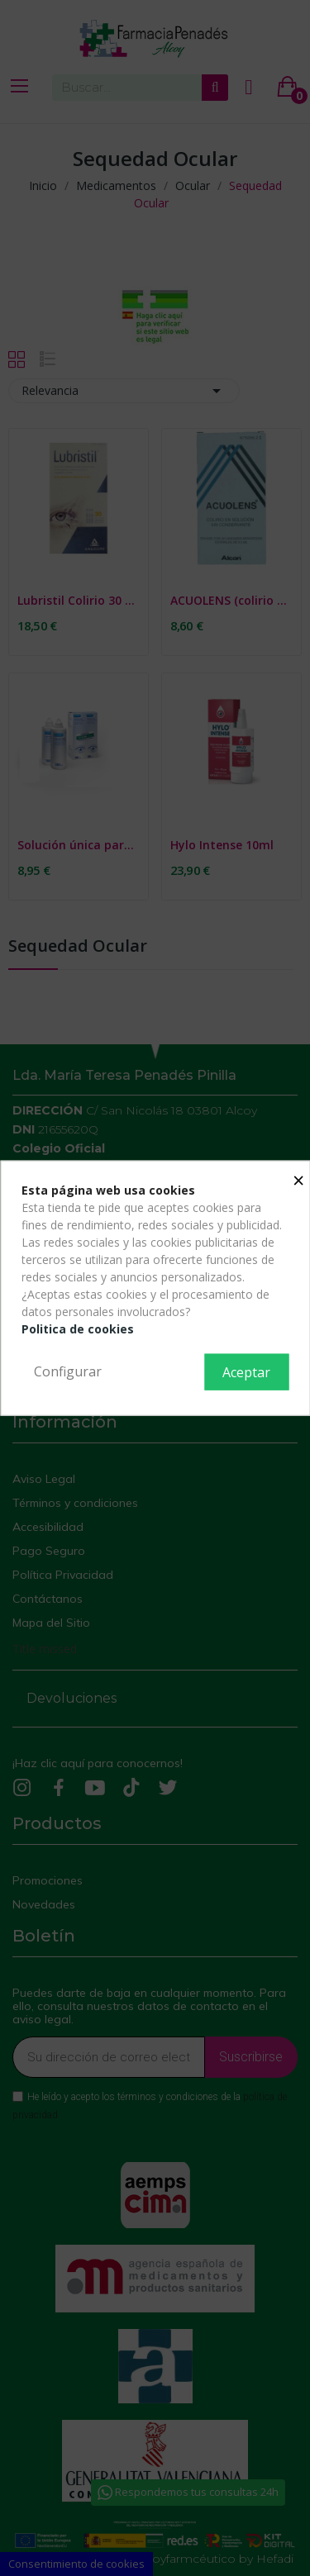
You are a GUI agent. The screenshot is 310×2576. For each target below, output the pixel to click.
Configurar (68, 1371)
